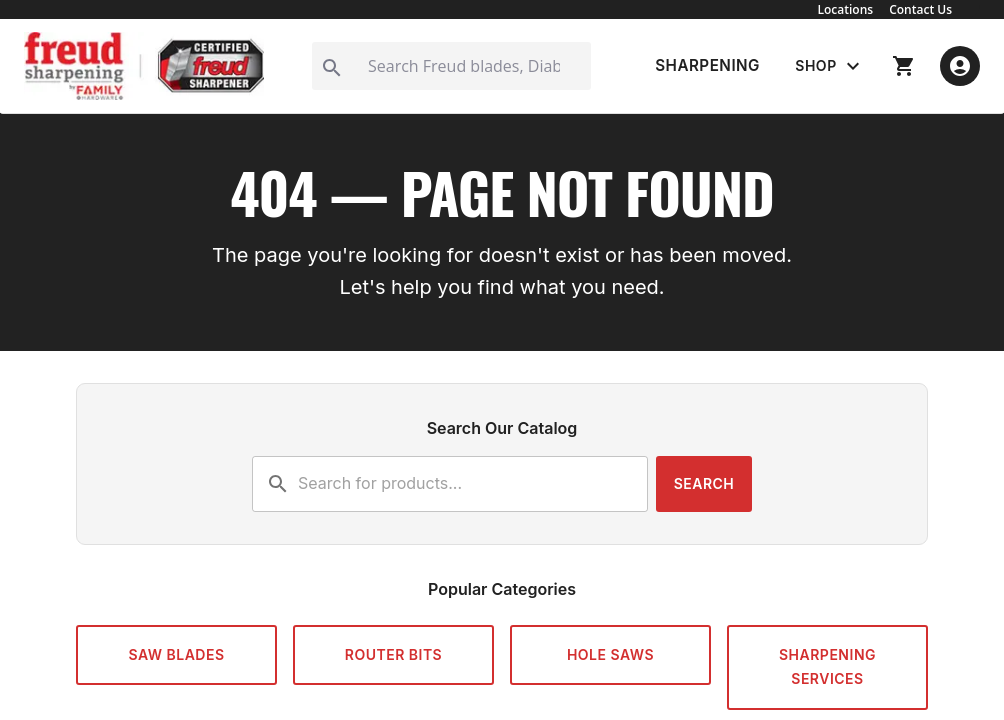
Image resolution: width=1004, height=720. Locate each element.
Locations (846, 9)
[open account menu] (960, 66)
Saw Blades (176, 654)
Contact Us (920, 9)
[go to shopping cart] (904, 66)
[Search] (451, 66)
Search (704, 483)
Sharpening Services (827, 667)
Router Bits (393, 654)
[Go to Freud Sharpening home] (144, 66)
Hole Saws (610, 654)
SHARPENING (707, 65)
